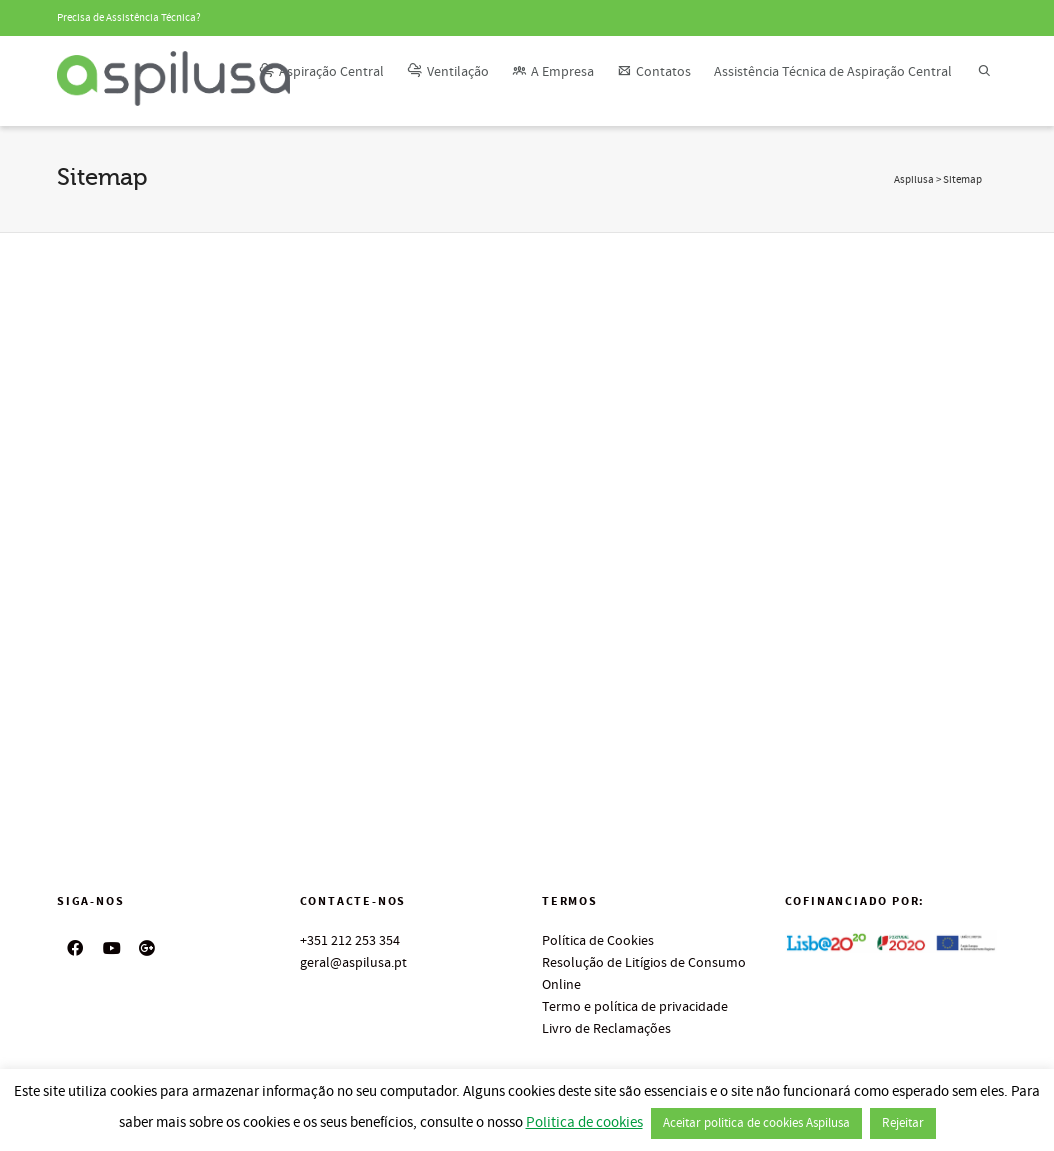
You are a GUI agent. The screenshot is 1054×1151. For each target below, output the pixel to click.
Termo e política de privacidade (635, 1007)
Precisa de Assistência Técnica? (129, 18)
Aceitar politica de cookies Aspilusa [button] (756, 1123)
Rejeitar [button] (903, 1123)
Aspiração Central (321, 71)
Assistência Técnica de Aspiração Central (833, 72)
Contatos (654, 71)
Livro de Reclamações (606, 1029)
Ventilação (448, 71)
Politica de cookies (584, 1122)
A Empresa (553, 71)
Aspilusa (914, 180)
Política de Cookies (598, 941)
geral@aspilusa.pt (353, 963)
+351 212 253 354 (350, 941)
